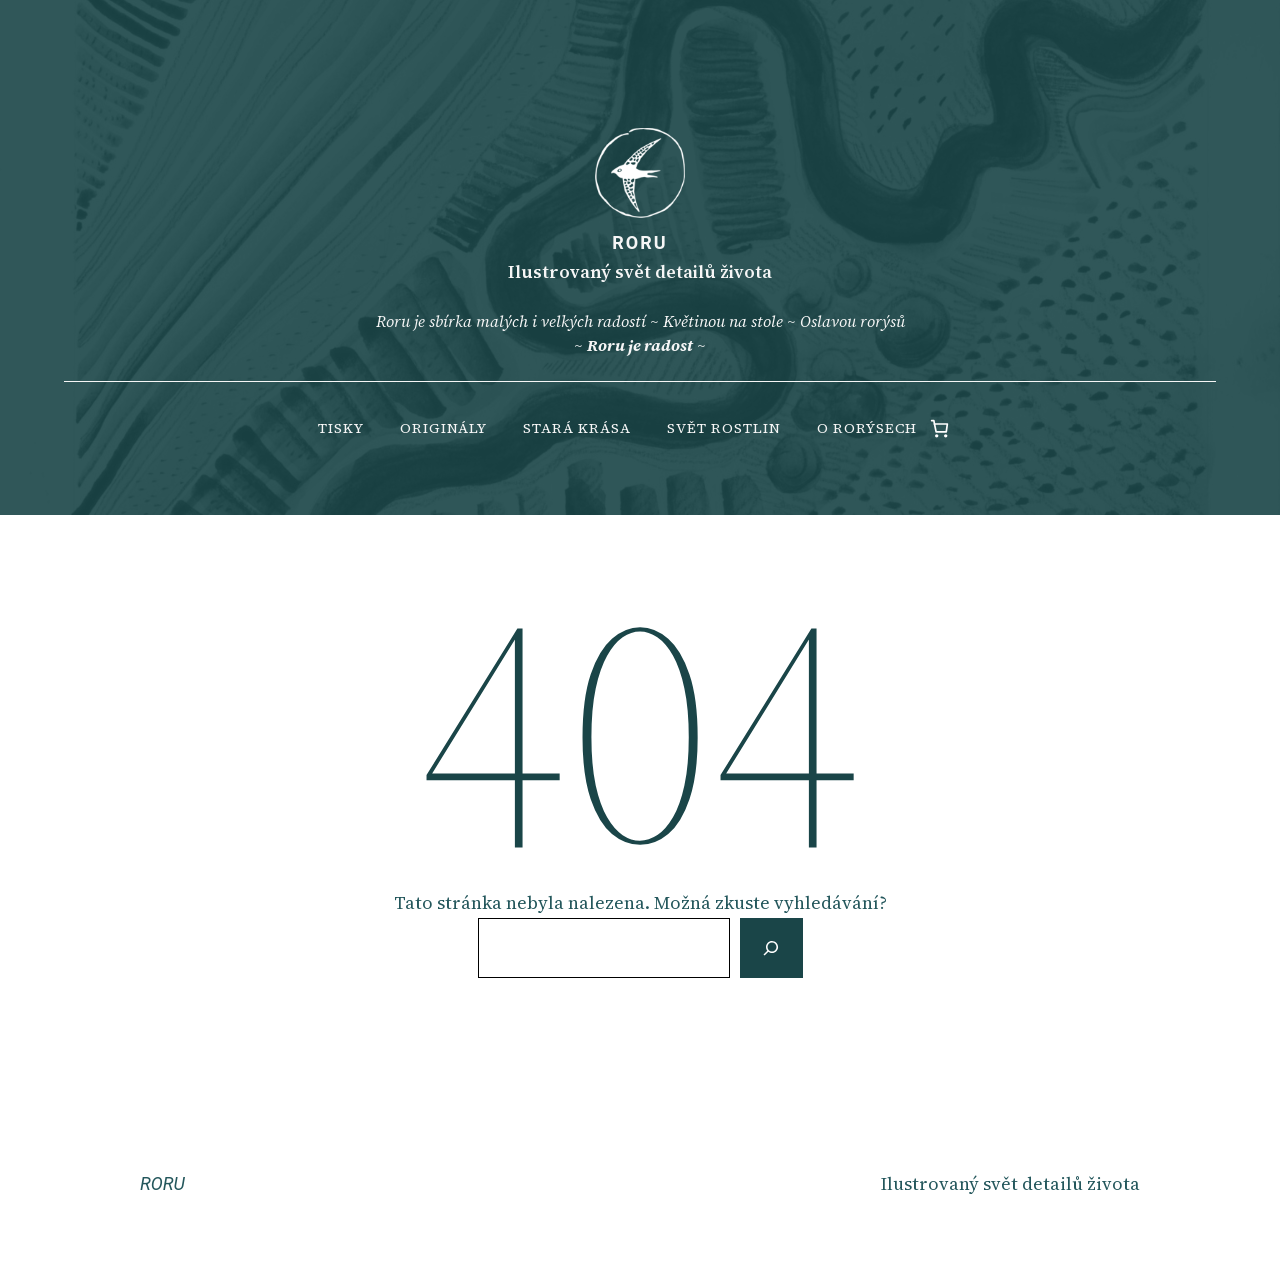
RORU (639, 242)
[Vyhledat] (771, 948)
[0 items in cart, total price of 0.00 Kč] (939, 428)
